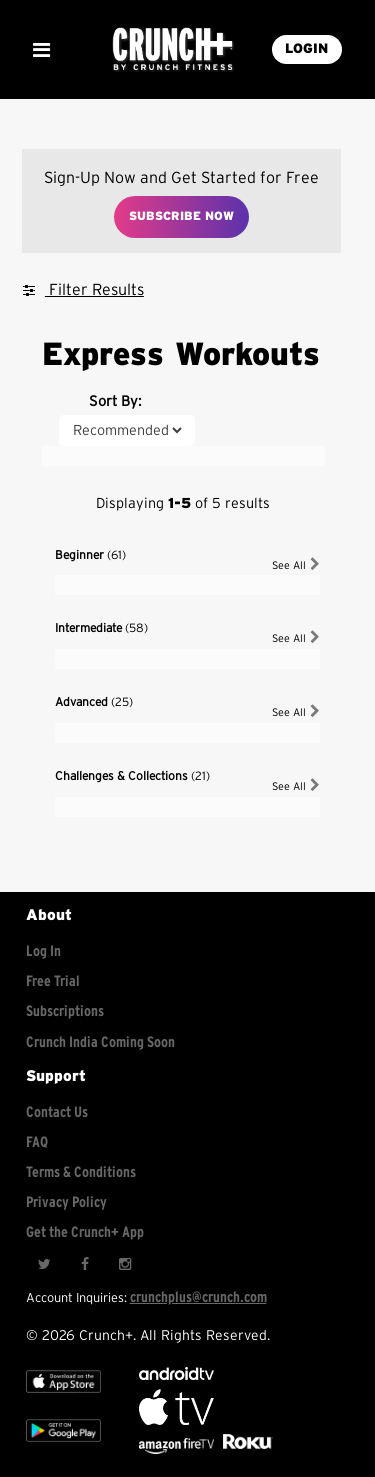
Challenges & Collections (132, 776)
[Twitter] (44, 1264)
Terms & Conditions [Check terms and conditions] (81, 1172)
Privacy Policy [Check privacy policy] (66, 1202)
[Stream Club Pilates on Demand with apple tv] (245, 1449)
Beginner (90, 555)
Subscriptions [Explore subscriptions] (65, 1011)
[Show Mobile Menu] (41, 50)
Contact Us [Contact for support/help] (57, 1112)
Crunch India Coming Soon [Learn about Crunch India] (100, 1042)
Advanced (94, 702)
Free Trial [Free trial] (53, 981)
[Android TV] (176, 1375)
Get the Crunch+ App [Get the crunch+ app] (85, 1232)
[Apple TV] (63, 1397)
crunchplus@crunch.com (198, 1297)
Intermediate (101, 628)
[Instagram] (124, 1264)
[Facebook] (84, 1264)
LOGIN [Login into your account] (306, 49)
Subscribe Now (181, 216)
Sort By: (115, 401)
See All (296, 564)
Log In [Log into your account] (43, 951)
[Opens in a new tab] (178, 1449)
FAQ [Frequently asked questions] (37, 1142)
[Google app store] (63, 1446)
